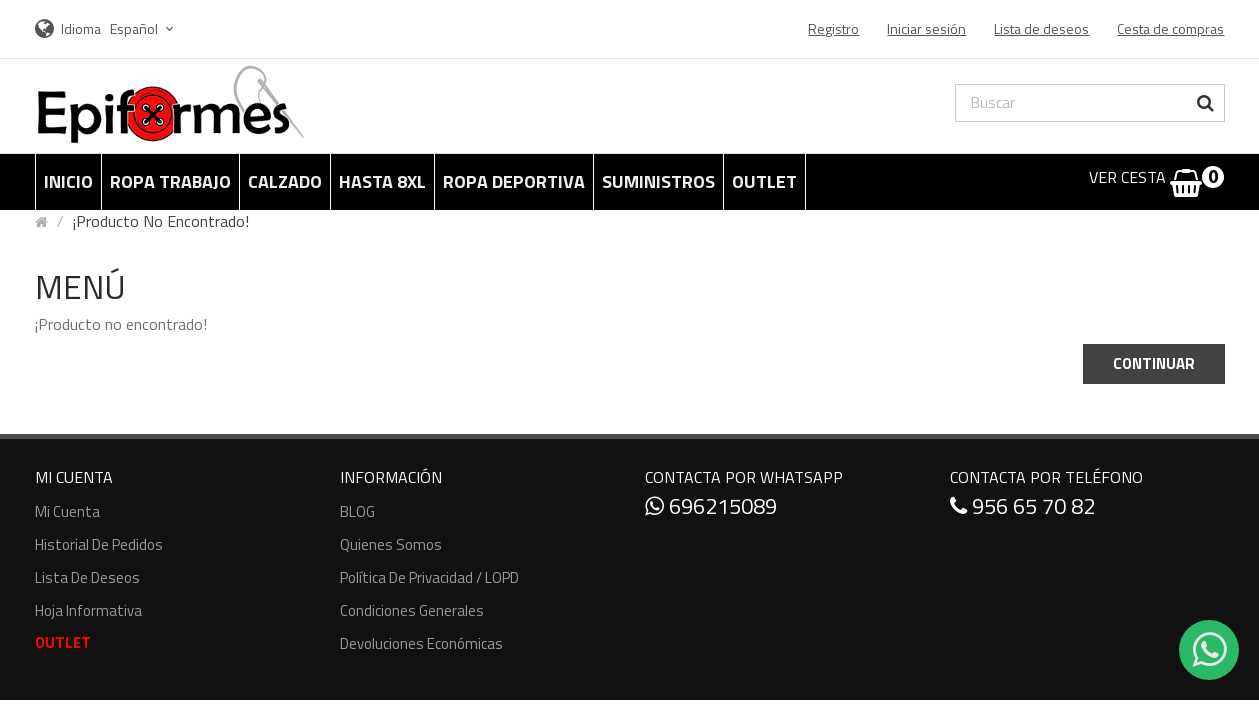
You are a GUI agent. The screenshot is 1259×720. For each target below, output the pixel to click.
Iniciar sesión (926, 28)
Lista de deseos (87, 577)
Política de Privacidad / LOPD (429, 577)
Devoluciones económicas (421, 643)
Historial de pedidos (99, 544)
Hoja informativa (88, 610)
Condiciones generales (412, 610)
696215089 (711, 506)
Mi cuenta (67, 511)
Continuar (1154, 363)
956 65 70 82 (1022, 506)
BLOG (357, 511)
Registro (833, 28)
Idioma (81, 28)
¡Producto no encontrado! (161, 221)
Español (144, 28)
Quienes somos (391, 544)
